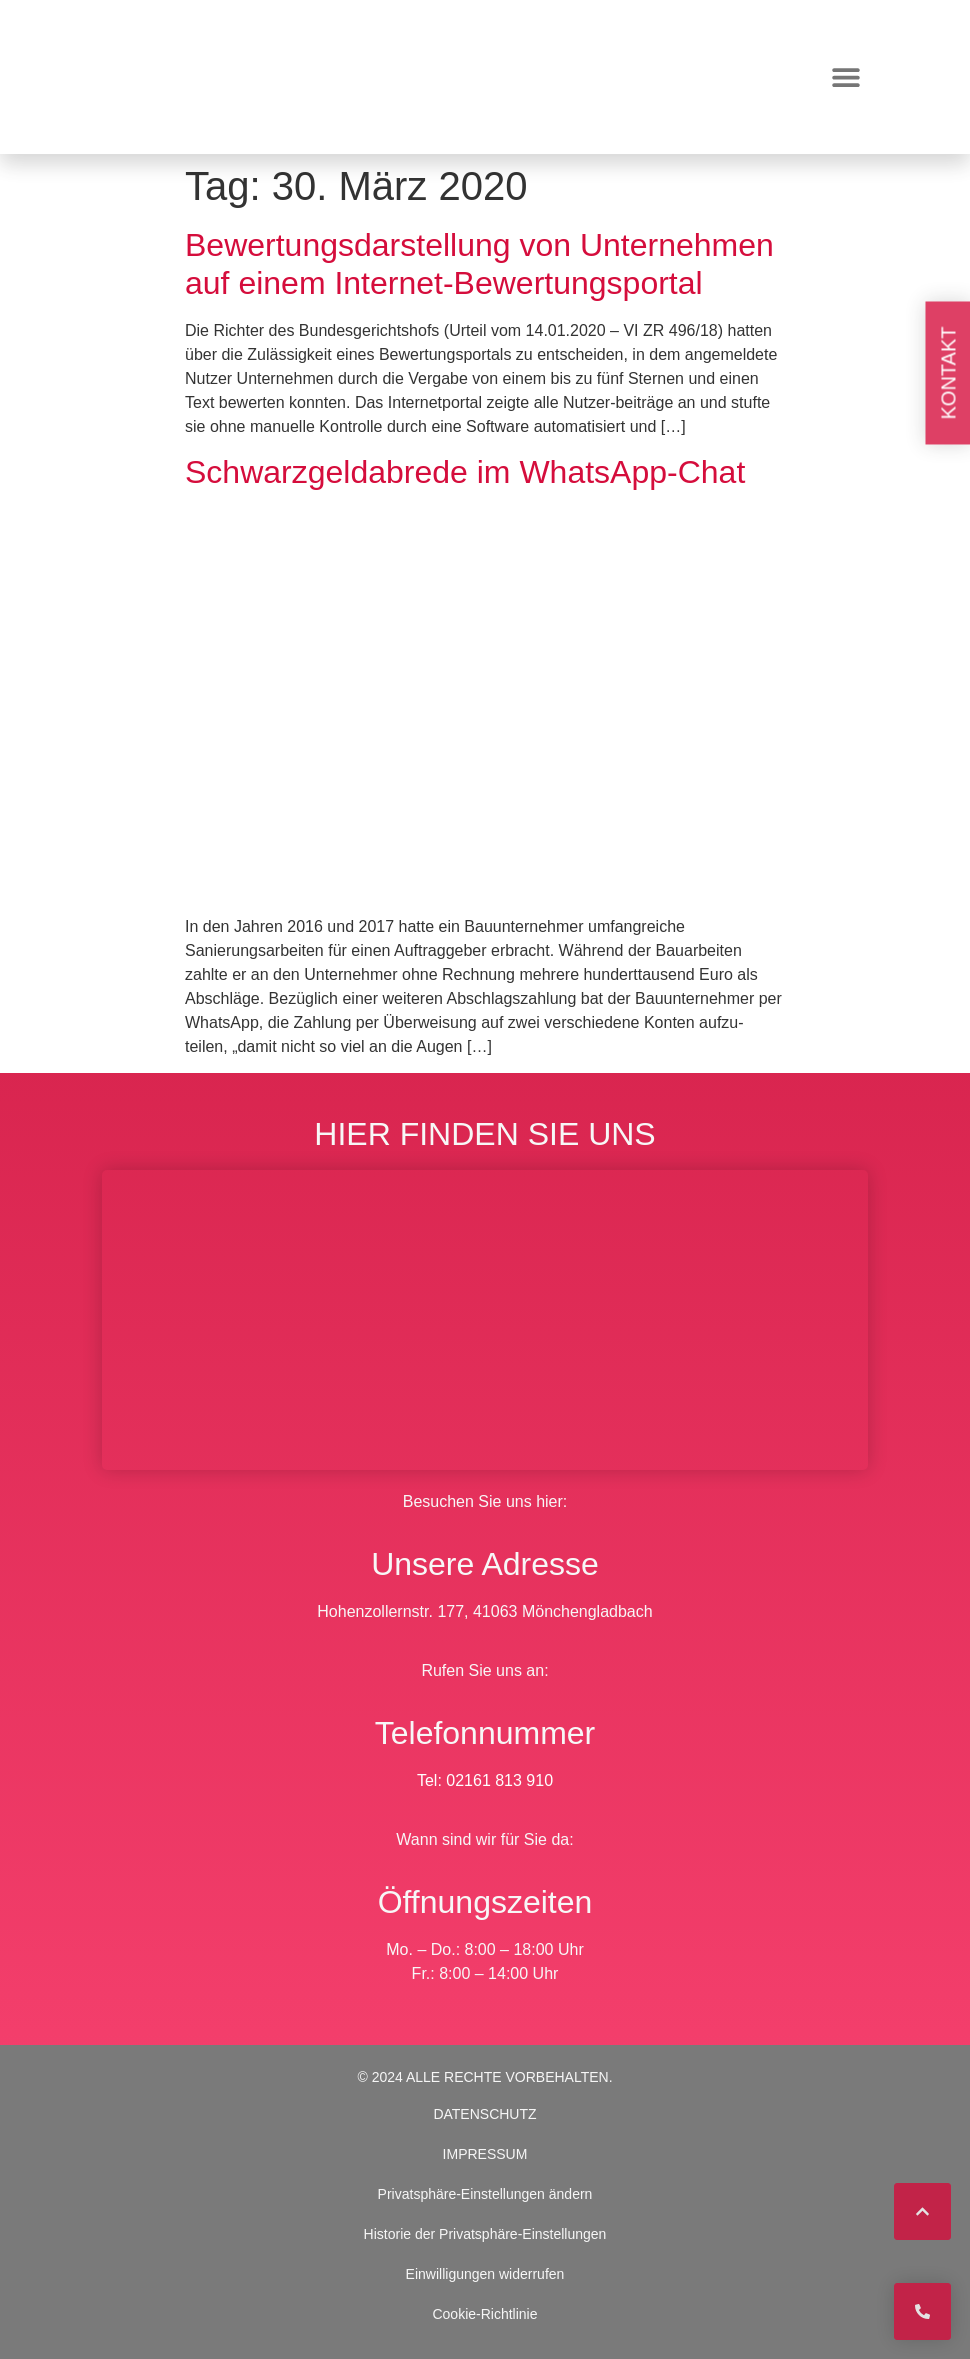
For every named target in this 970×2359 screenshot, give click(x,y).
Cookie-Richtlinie (484, 2314)
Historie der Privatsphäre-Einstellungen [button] (485, 2234)
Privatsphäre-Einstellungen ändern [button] (485, 2194)
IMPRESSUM (485, 2154)
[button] (845, 77)
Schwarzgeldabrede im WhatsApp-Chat (465, 472)
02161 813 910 (499, 1780)
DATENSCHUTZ (484, 2114)
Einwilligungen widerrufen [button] (485, 2274)
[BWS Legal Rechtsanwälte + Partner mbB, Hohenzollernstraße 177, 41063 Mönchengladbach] (485, 1320)
